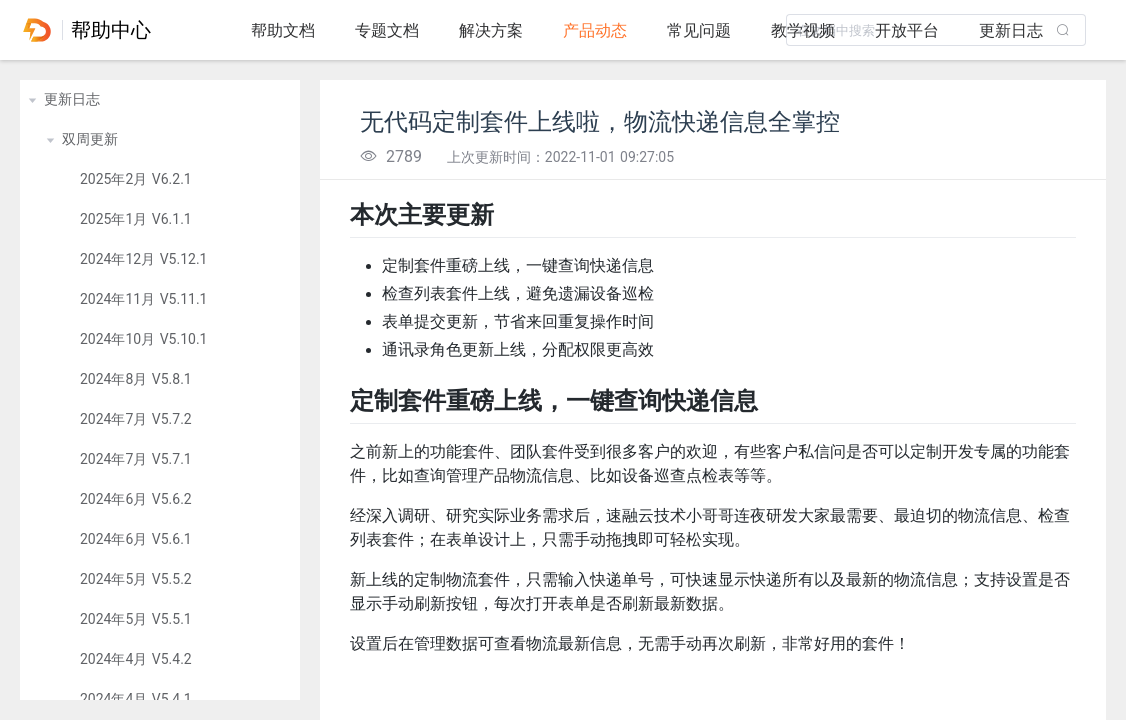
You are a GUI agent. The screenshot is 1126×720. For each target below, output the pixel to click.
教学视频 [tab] (803, 30)
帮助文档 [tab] (283, 30)
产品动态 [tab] (595, 30)
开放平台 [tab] (907, 30)
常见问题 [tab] (699, 30)
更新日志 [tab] (1011, 30)
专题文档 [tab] (387, 30)
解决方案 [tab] (491, 30)
